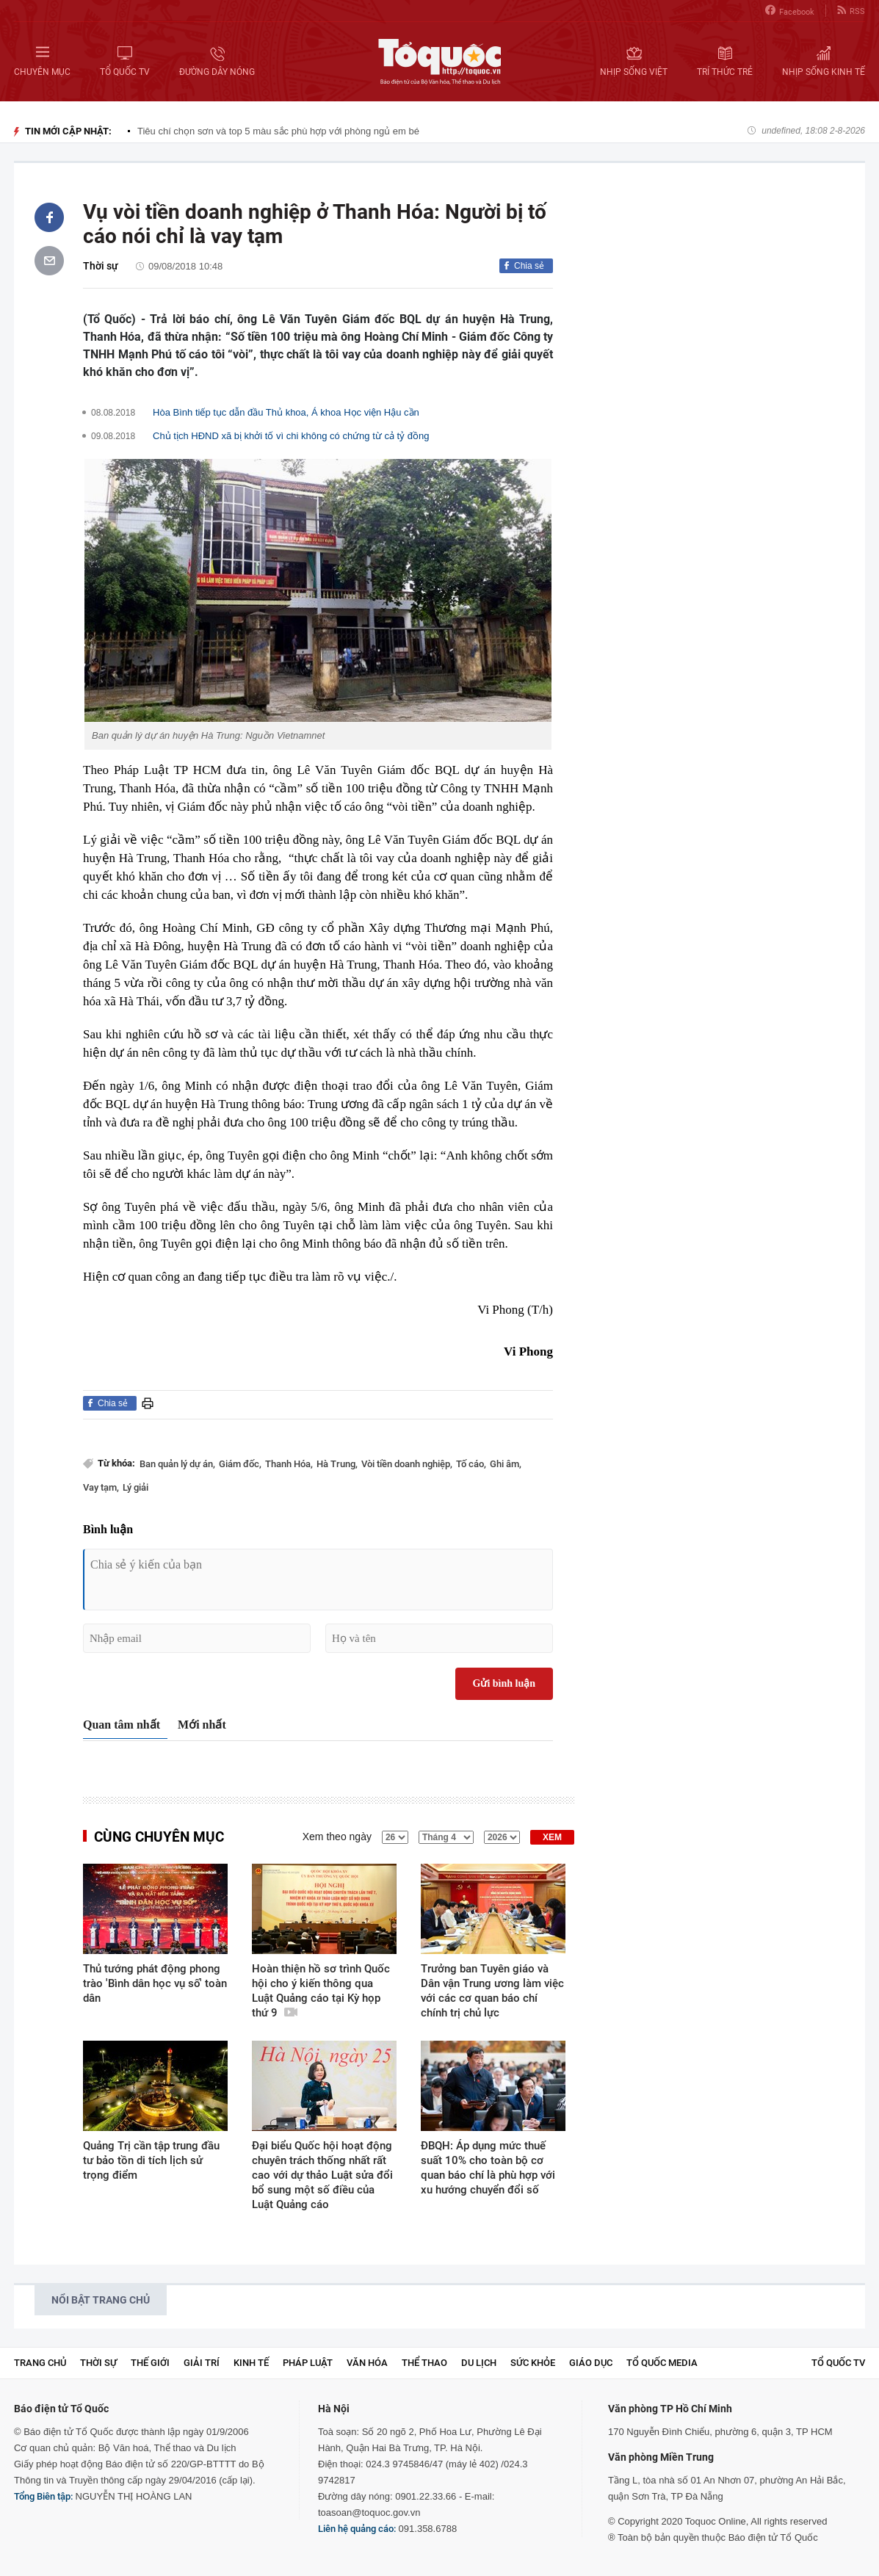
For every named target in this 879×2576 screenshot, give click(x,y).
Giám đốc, (240, 1463)
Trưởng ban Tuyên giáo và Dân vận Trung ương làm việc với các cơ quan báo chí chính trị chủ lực (492, 1990)
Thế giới (150, 2362)
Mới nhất (202, 1724)
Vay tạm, (101, 1487)
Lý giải (135, 1487)
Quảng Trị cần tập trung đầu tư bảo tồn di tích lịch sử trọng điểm (151, 2160)
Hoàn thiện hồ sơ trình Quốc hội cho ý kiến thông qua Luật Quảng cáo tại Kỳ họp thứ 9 (321, 1990)
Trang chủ (40, 2362)
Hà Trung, (337, 1463)
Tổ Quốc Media (662, 2362)
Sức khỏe (532, 2362)
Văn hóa (367, 2362)
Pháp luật (308, 2362)
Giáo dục (590, 2362)
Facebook (789, 10)
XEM (552, 1837)
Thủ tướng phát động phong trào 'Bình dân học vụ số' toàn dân (155, 1983)
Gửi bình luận (504, 1683)
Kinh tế (251, 2362)
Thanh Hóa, (289, 1463)
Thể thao (424, 2362)
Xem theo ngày (337, 1836)
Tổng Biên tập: (43, 2496)
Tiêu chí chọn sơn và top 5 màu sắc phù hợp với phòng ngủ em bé (278, 131)
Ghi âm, (505, 1463)
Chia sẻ (529, 266)
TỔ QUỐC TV (838, 2362)
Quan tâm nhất (121, 1724)
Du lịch (478, 2362)
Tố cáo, (471, 1463)
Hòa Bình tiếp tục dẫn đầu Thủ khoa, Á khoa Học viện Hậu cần (286, 412)
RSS (851, 10)
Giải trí (202, 2362)
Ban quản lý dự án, (177, 1463)
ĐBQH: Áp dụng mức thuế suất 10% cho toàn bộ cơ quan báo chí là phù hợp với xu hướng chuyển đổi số (488, 2167)
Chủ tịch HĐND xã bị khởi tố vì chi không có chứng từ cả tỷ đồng (291, 435)
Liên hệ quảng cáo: (357, 2528)
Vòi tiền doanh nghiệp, (406, 1463)
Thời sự (100, 266)
